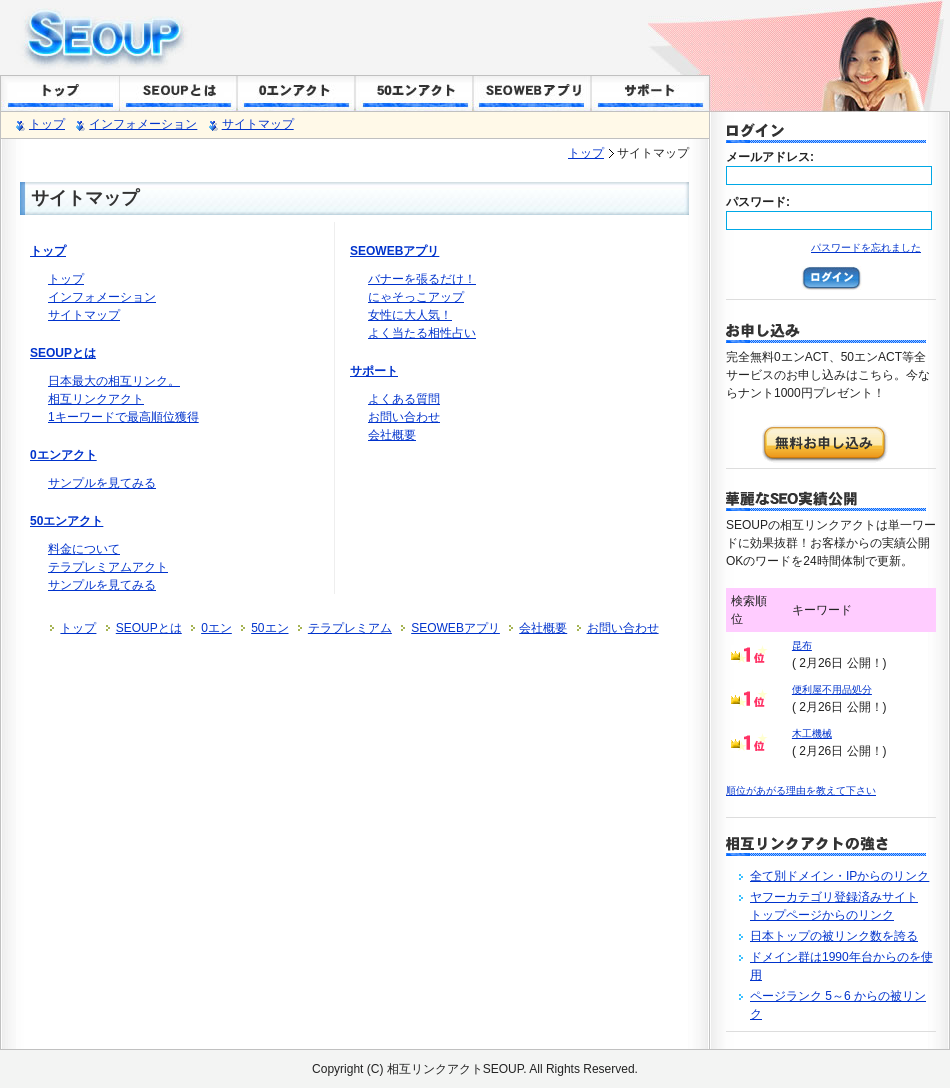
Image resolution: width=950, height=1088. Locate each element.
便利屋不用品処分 (832, 689)
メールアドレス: (770, 157)
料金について (84, 549)
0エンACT (296, 93)
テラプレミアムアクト (108, 567)
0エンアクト (63, 455)
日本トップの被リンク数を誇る (834, 936)
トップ (60, 93)
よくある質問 (404, 399)
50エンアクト (66, 521)
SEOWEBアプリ (532, 93)
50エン (269, 628)
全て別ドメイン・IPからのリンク (839, 876)
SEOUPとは (178, 93)
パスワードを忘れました (866, 247)
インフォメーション (143, 124)
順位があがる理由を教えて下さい (801, 790)
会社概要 (392, 435)
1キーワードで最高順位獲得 (123, 417)
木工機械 (812, 733)
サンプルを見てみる (102, 483)
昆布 (802, 645)
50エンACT (414, 93)
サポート (650, 93)
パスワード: (758, 202)
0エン (216, 628)
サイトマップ (258, 124)
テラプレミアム (350, 628)
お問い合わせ (404, 417)
